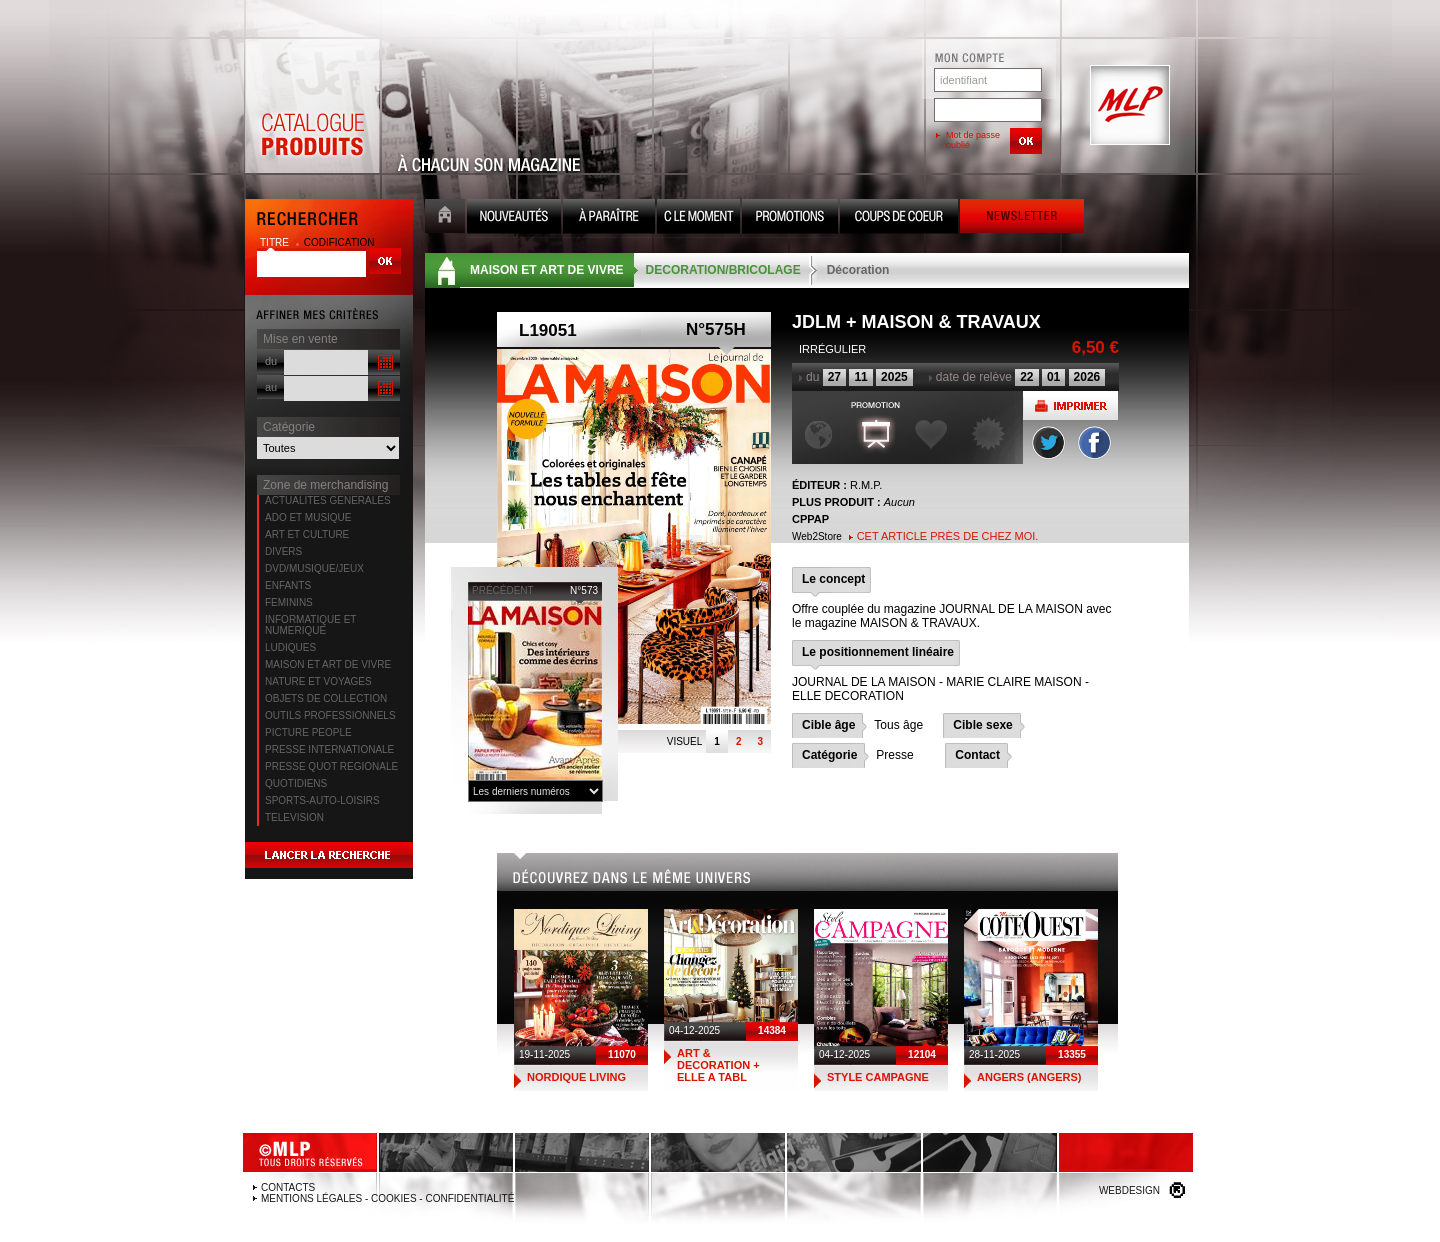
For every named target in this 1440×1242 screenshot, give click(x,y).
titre (276, 242)
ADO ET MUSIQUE (308, 517)
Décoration (858, 270)
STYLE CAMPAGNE (878, 1077)
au (271, 387)
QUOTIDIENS (296, 783)
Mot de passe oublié (973, 140)
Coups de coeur (899, 218)
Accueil (445, 218)
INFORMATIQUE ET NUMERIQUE (310, 625)
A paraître (609, 218)
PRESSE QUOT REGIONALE (331, 766)
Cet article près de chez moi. (948, 536)
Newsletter (1022, 218)
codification (339, 242)
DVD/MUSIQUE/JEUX (314, 568)
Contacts (288, 1187)
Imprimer (1070, 405)
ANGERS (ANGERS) (1029, 1077)
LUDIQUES (290, 647)
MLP (1128, 106)
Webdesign (1129, 1190)
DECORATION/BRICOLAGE (723, 270)
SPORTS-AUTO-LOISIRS (322, 800)
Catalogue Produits (312, 106)
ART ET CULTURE (307, 534)
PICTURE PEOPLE (308, 732)
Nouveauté (514, 218)
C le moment (698, 218)
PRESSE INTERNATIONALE (329, 749)
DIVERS (283, 551)
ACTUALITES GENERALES (328, 500)
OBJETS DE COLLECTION (326, 698)
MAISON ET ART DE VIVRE (328, 664)
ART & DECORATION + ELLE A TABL (718, 1065)
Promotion (790, 218)
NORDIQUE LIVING (576, 1077)
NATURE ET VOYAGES (318, 681)
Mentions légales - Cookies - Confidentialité (387, 1198)
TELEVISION (294, 817)
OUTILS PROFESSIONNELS (330, 715)
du (271, 361)
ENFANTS (288, 585)
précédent (503, 590)
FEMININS (289, 602)
